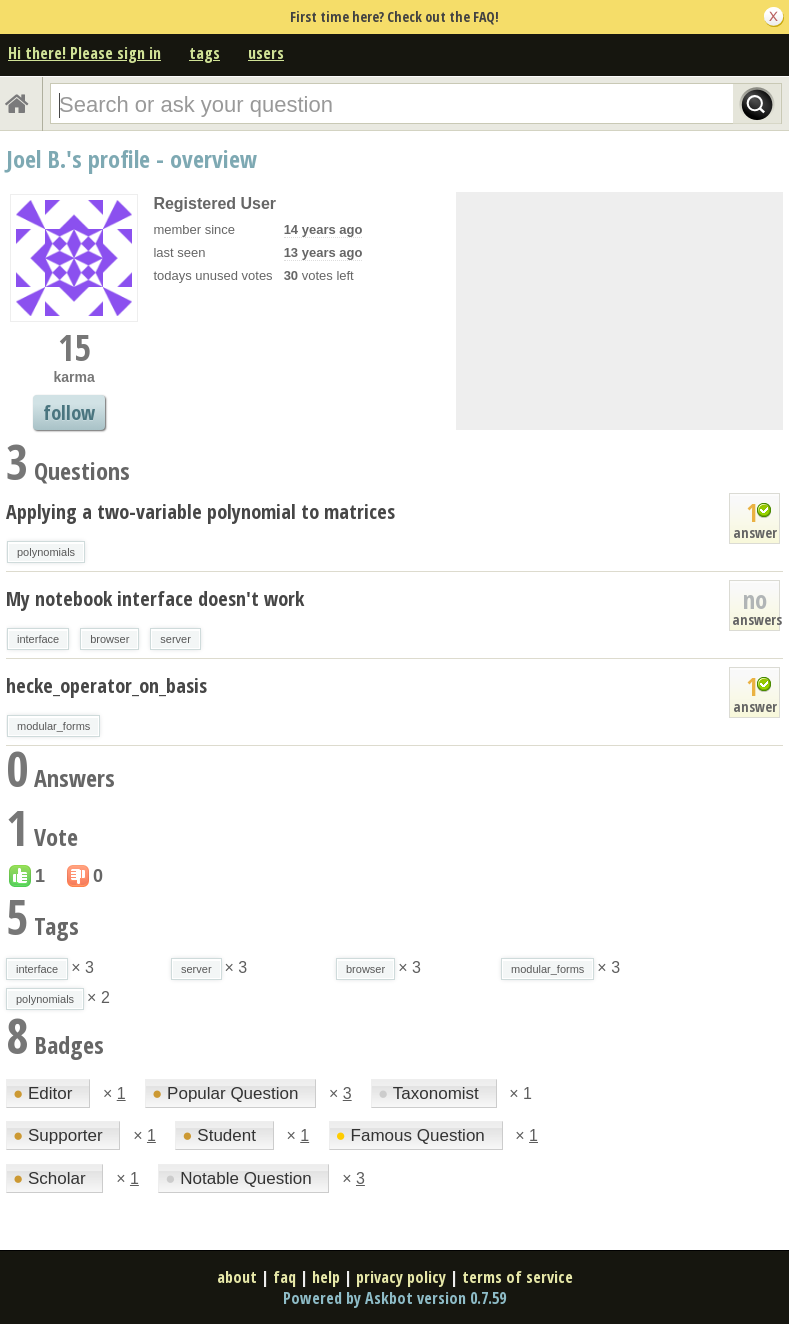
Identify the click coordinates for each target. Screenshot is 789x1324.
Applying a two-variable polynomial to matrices (200, 511)
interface (38, 639)
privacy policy (401, 1277)
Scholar (51, 1178)
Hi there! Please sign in (84, 53)
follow (69, 412)
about (237, 1277)
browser (109, 639)
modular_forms (53, 726)
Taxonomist (430, 1093)
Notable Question (240, 1178)
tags (204, 53)
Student (221, 1135)
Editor (45, 1093)
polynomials (46, 552)
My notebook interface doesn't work (155, 598)
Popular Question (227, 1093)
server (175, 639)
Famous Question (413, 1135)
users (266, 53)
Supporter (60, 1135)
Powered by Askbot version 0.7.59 (394, 1298)
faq (284, 1277)
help (326, 1277)
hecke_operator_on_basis (106, 685)
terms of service (517, 1277)
